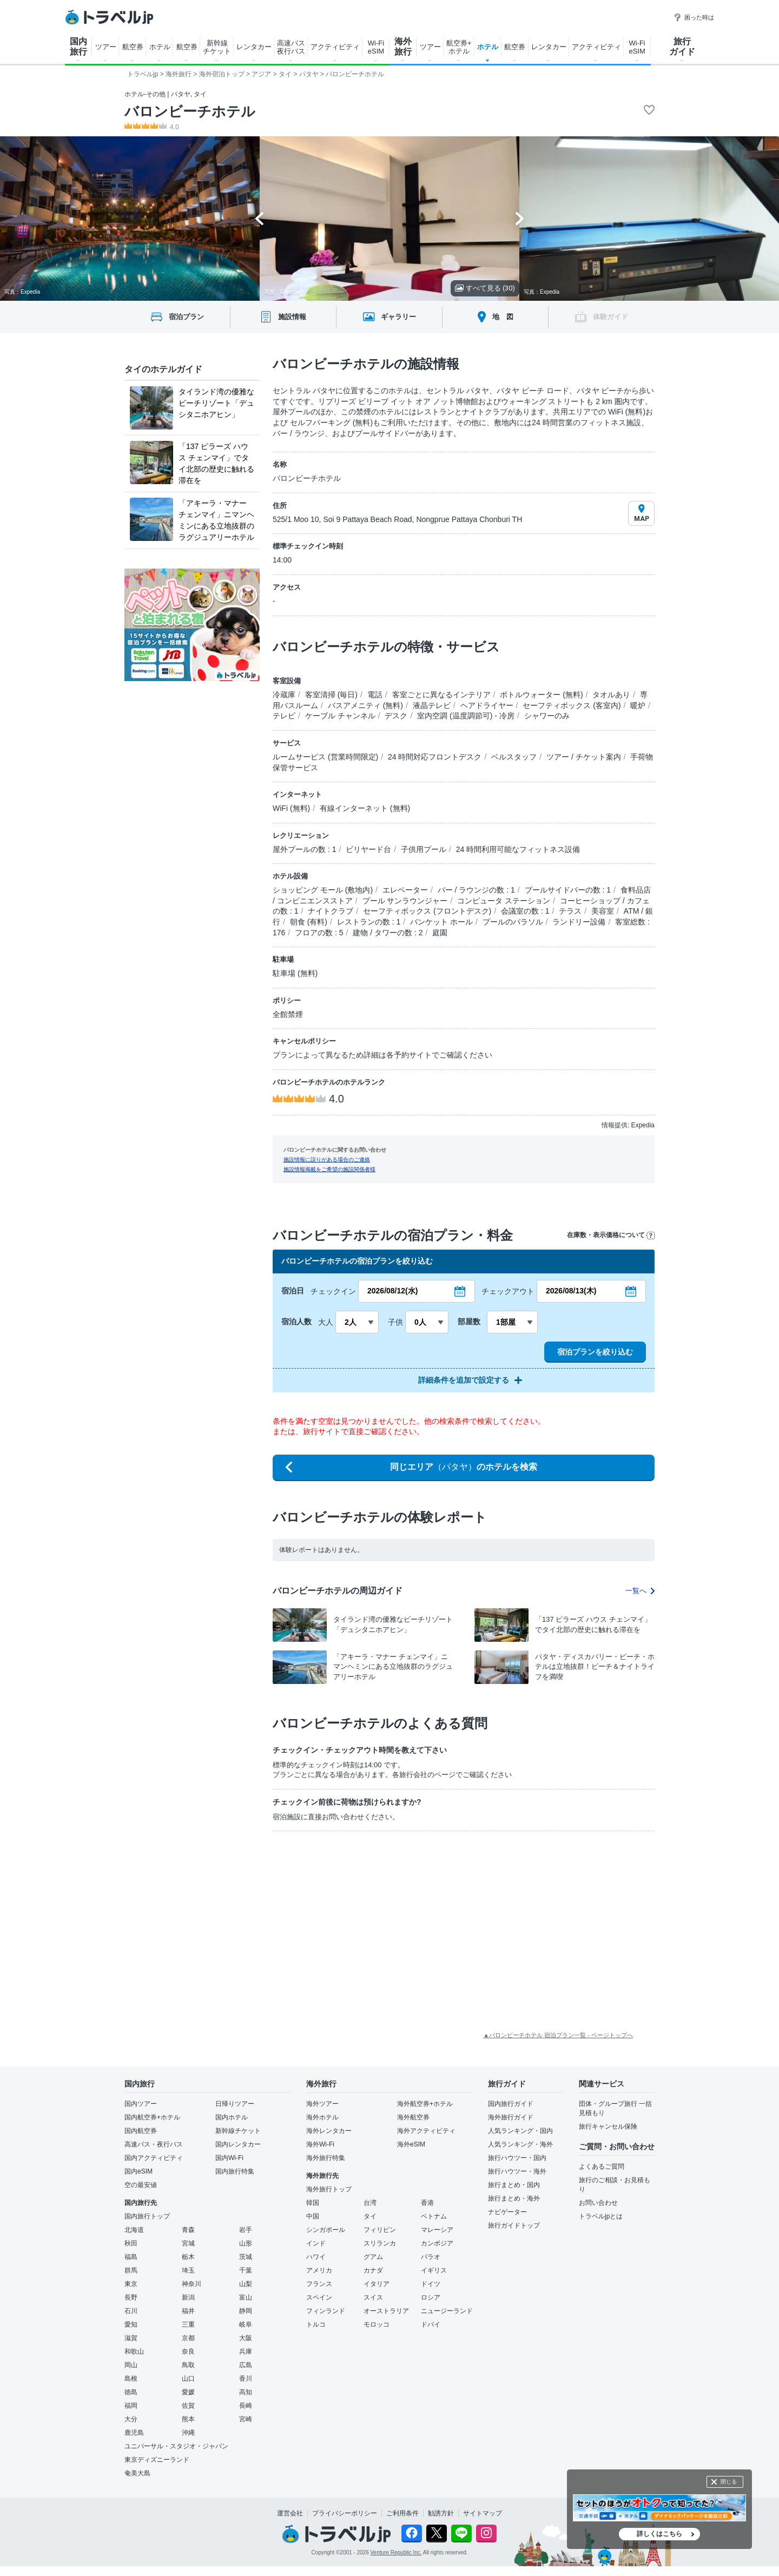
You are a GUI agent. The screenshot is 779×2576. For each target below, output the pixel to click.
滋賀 (130, 2338)
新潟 (188, 2297)
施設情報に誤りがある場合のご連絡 (326, 1159)
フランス (319, 2284)
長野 (130, 2297)
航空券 (132, 47)
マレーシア (437, 2230)
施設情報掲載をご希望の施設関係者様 (329, 1169)
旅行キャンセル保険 (608, 2126)
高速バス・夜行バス (153, 2144)
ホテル (159, 47)
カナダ (373, 2270)
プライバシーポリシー (344, 2513)
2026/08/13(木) (571, 1290)
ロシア (430, 2297)
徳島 (130, 2392)
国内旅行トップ (147, 2216)
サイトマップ (482, 2513)
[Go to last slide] (259, 218)
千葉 (245, 2270)
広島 (245, 2365)
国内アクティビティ (153, 2158)
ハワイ (316, 2257)
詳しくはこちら (659, 2534)
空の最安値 (140, 2185)
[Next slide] (520, 218)
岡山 (130, 2365)
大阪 (245, 2338)
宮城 (188, 2243)
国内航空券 (140, 2131)
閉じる (729, 2482)
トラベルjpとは (601, 2216)
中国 (312, 2216)
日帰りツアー (234, 2104)
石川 (130, 2311)
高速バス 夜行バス (291, 47)
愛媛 (188, 2392)
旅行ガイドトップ (514, 2225)
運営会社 (290, 2513)
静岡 (245, 2311)
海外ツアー (322, 2104)
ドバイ (430, 2324)
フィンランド (325, 2311)
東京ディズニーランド (156, 2459)
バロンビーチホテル (189, 111)
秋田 (130, 2243)
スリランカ (380, 2243)
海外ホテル (322, 2117)
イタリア (377, 2284)
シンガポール (325, 2230)
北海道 (134, 2230)
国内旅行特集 (234, 2171)
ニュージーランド (447, 2311)
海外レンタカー (329, 2131)
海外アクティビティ (426, 2131)
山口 (188, 2378)
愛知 (130, 2324)
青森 (188, 2230)
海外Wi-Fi (320, 2144)
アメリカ (319, 2270)
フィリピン (380, 2230)
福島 (130, 2257)
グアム (373, 2257)
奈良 (188, 2351)
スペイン (319, 2297)
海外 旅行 (403, 46)
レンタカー (254, 47)
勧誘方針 (441, 2513)
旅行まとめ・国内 (514, 2185)
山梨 (245, 2284)
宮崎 (245, 2419)
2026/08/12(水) (392, 1290)
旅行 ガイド (682, 46)
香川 (245, 2378)
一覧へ (640, 1591)
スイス (373, 2297)
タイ (370, 2216)
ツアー (105, 47)
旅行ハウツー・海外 (517, 2171)
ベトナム (434, 2216)
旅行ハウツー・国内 (517, 2158)
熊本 (188, 2419)
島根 (130, 2378)
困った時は (694, 17)
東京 (130, 2284)
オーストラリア (386, 2311)
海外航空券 (413, 2117)
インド (316, 2243)
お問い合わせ (598, 2203)
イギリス (434, 2270)
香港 (427, 2203)
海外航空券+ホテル (425, 2104)
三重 (188, 2324)
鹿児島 (134, 2432)
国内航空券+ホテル (152, 2117)
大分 (130, 2419)
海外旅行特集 (325, 2158)
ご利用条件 (402, 2513)
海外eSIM (411, 2144)
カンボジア (437, 2243)
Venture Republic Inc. (396, 2552)
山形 (245, 2243)
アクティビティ (335, 47)
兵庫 (245, 2351)
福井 (188, 2311)
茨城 (245, 2257)
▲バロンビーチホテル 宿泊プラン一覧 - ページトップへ (558, 2035)
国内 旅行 (78, 46)
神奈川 (191, 2284)
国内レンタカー (238, 2144)
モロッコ (377, 2324)
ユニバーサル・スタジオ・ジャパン (176, 2446)
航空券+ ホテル (459, 47)
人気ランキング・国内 (520, 2131)
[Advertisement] (340, 1920)
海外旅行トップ (329, 2189)
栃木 (188, 2257)
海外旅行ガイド (510, 2117)
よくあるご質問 (601, 2166)
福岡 (130, 2405)
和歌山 (134, 2351)
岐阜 (245, 2324)
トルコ (316, 2324)
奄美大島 (137, 2473)
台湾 (370, 2203)
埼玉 (188, 2270)
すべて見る (485, 288)
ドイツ (430, 2284)
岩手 (245, 2230)
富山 (245, 2297)
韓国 (312, 2203)
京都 (188, 2338)
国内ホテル (231, 2117)
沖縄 (188, 2432)
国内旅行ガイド (510, 2104)
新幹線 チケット (217, 47)
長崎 (245, 2405)
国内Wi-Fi (229, 2158)
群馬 (130, 2270)
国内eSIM (138, 2171)
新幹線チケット (238, 2131)
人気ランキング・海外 (520, 2144)
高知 (245, 2392)
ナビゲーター (507, 2212)
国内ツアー (140, 2104)
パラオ (430, 2257)
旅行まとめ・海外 (514, 2198)
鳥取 (188, 2365)
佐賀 (188, 2405)
